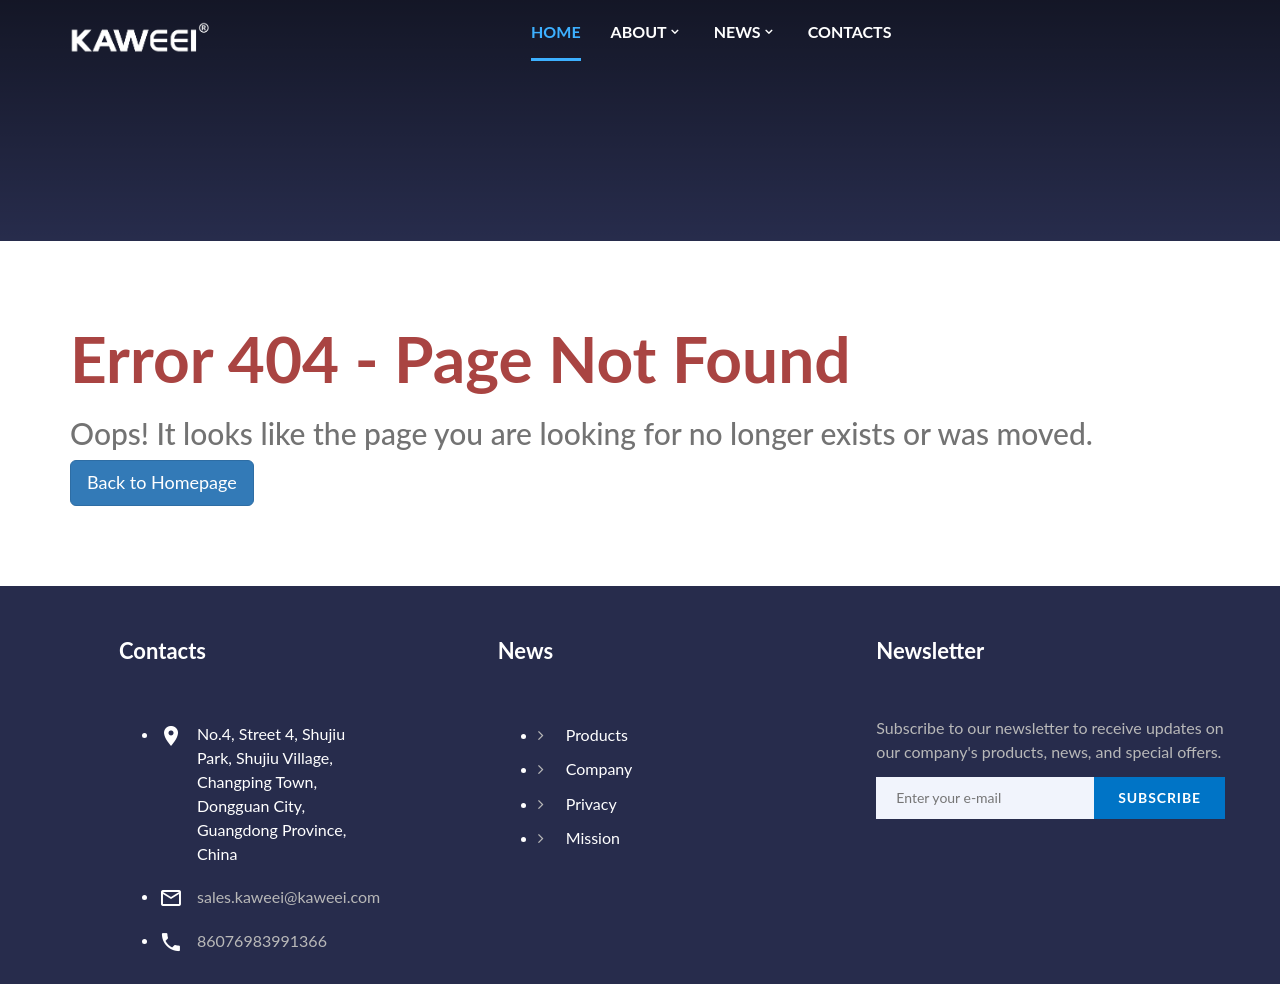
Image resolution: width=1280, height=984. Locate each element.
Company (599, 768)
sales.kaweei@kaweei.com (288, 896)
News (737, 32)
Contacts (850, 32)
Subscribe (1159, 797)
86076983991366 (262, 940)
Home (556, 32)
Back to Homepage (162, 482)
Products (597, 734)
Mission (593, 837)
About (639, 32)
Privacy (591, 803)
